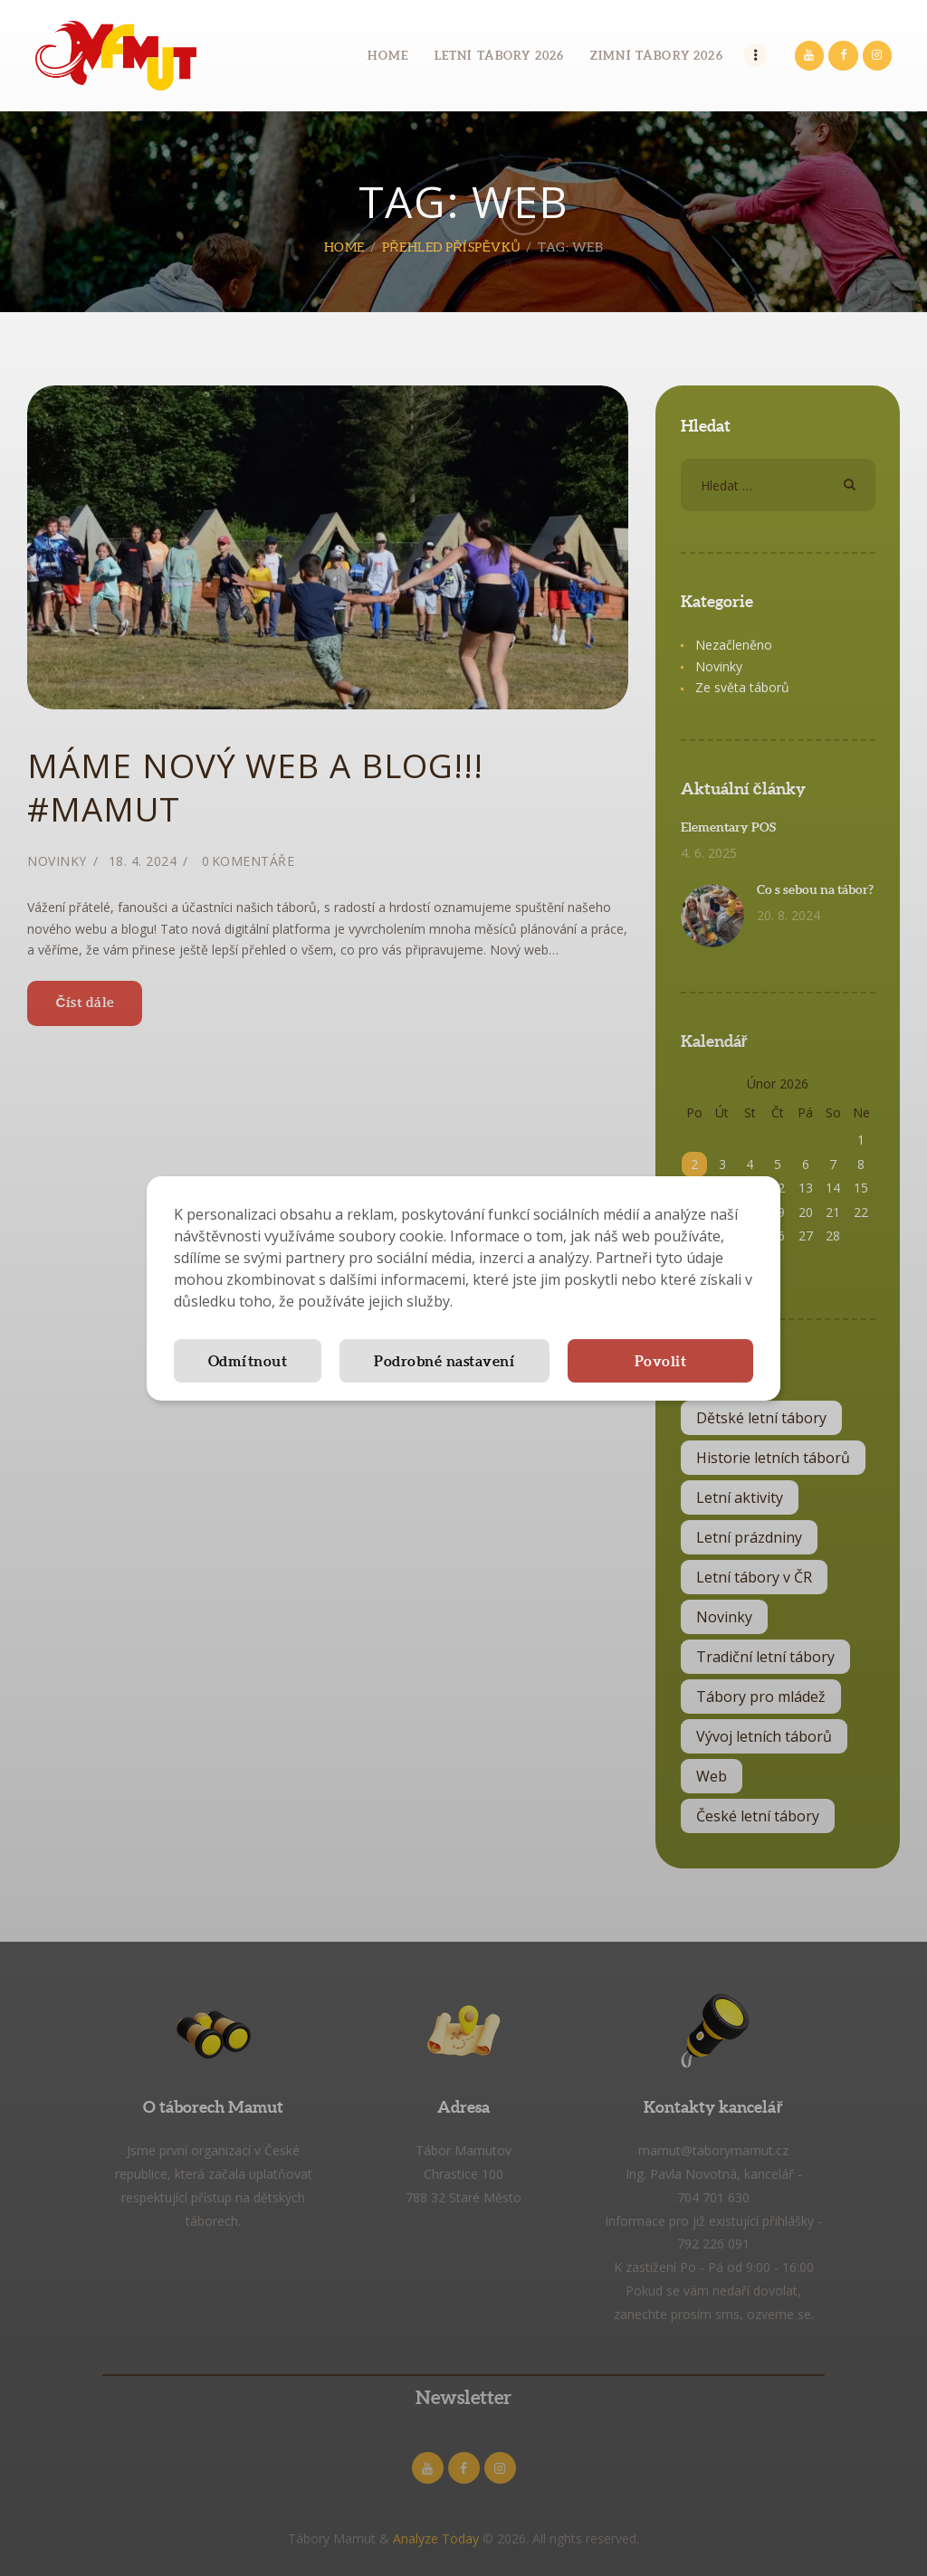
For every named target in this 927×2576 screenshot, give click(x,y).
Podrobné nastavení (444, 1361)
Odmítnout (248, 1361)
